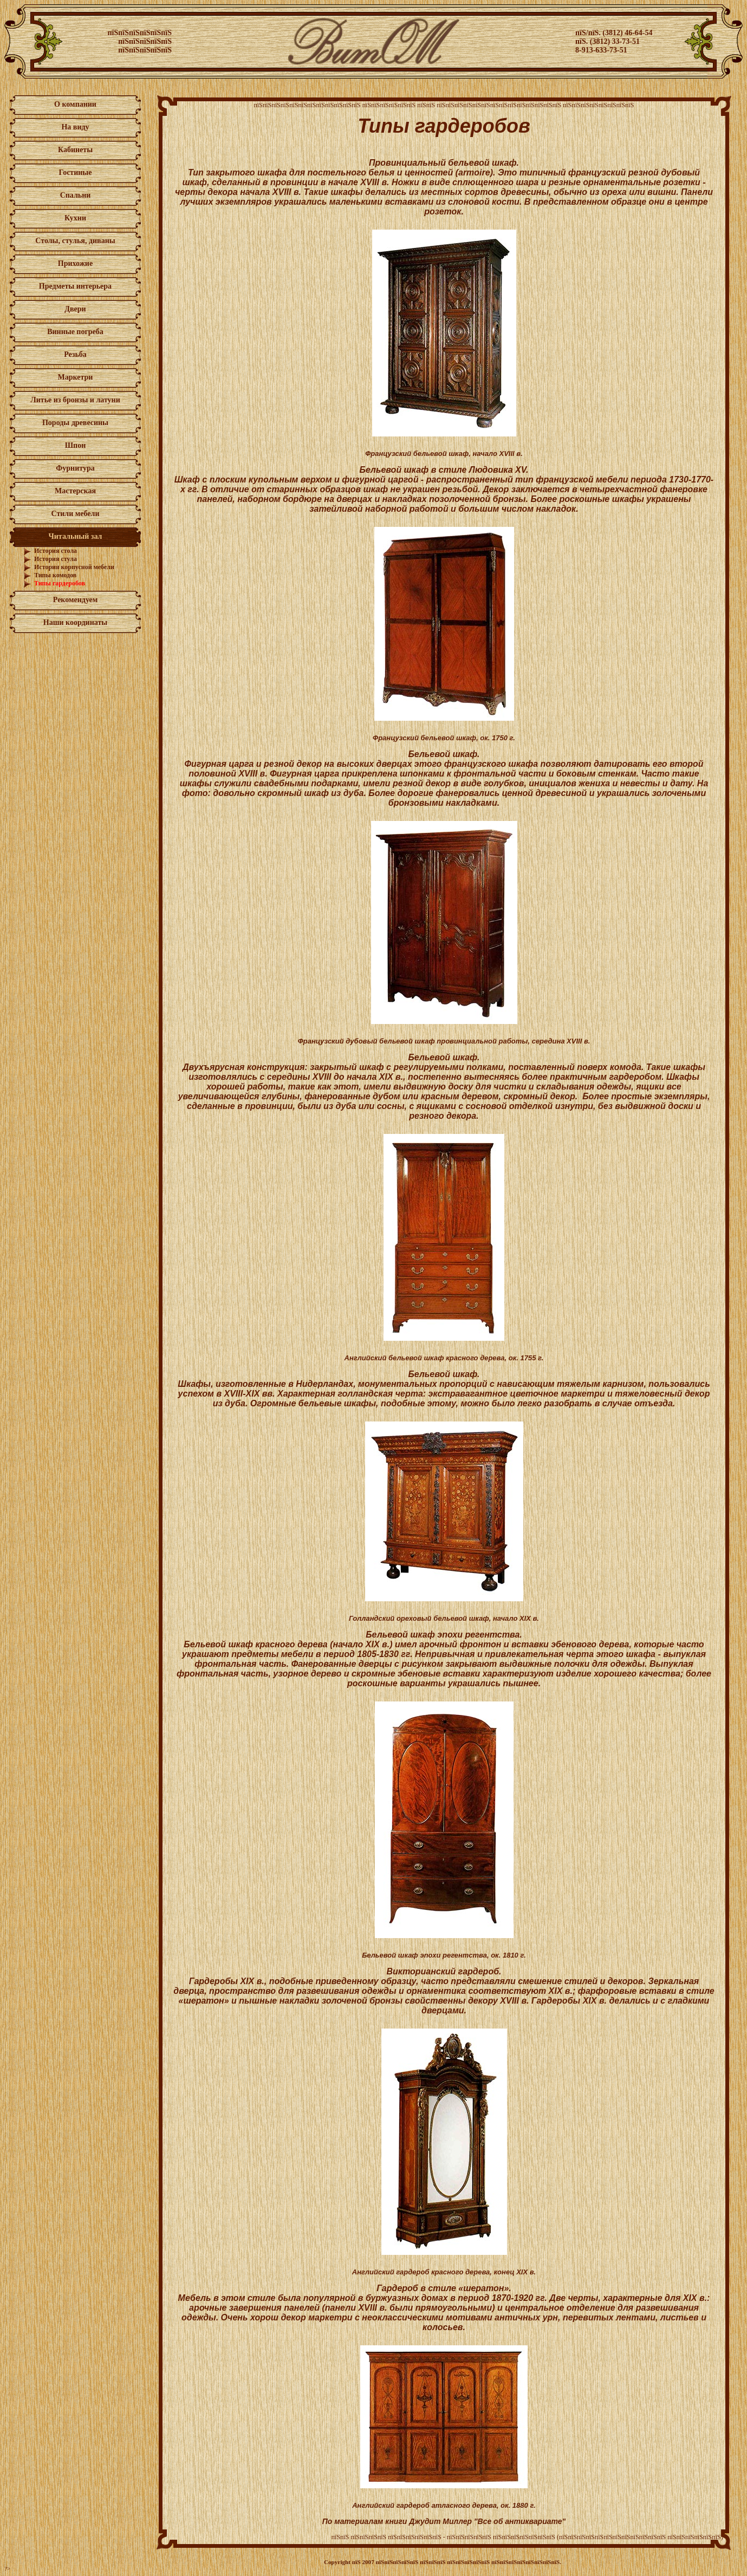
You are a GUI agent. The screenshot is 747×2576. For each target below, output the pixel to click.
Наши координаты (75, 622)
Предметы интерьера (75, 286)
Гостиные (75, 172)
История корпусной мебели (74, 567)
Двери (75, 309)
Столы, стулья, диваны (75, 241)
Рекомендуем (75, 600)
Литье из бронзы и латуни (75, 400)
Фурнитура (75, 468)
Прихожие (75, 263)
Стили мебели (75, 514)
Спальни (75, 195)
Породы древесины (75, 423)
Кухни (75, 218)
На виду (75, 127)
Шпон (75, 445)
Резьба (75, 354)
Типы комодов (55, 575)
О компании (75, 104)
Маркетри (75, 377)
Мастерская (75, 491)
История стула (55, 559)
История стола (55, 551)
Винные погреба (75, 332)
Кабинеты (75, 150)
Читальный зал (75, 536)
